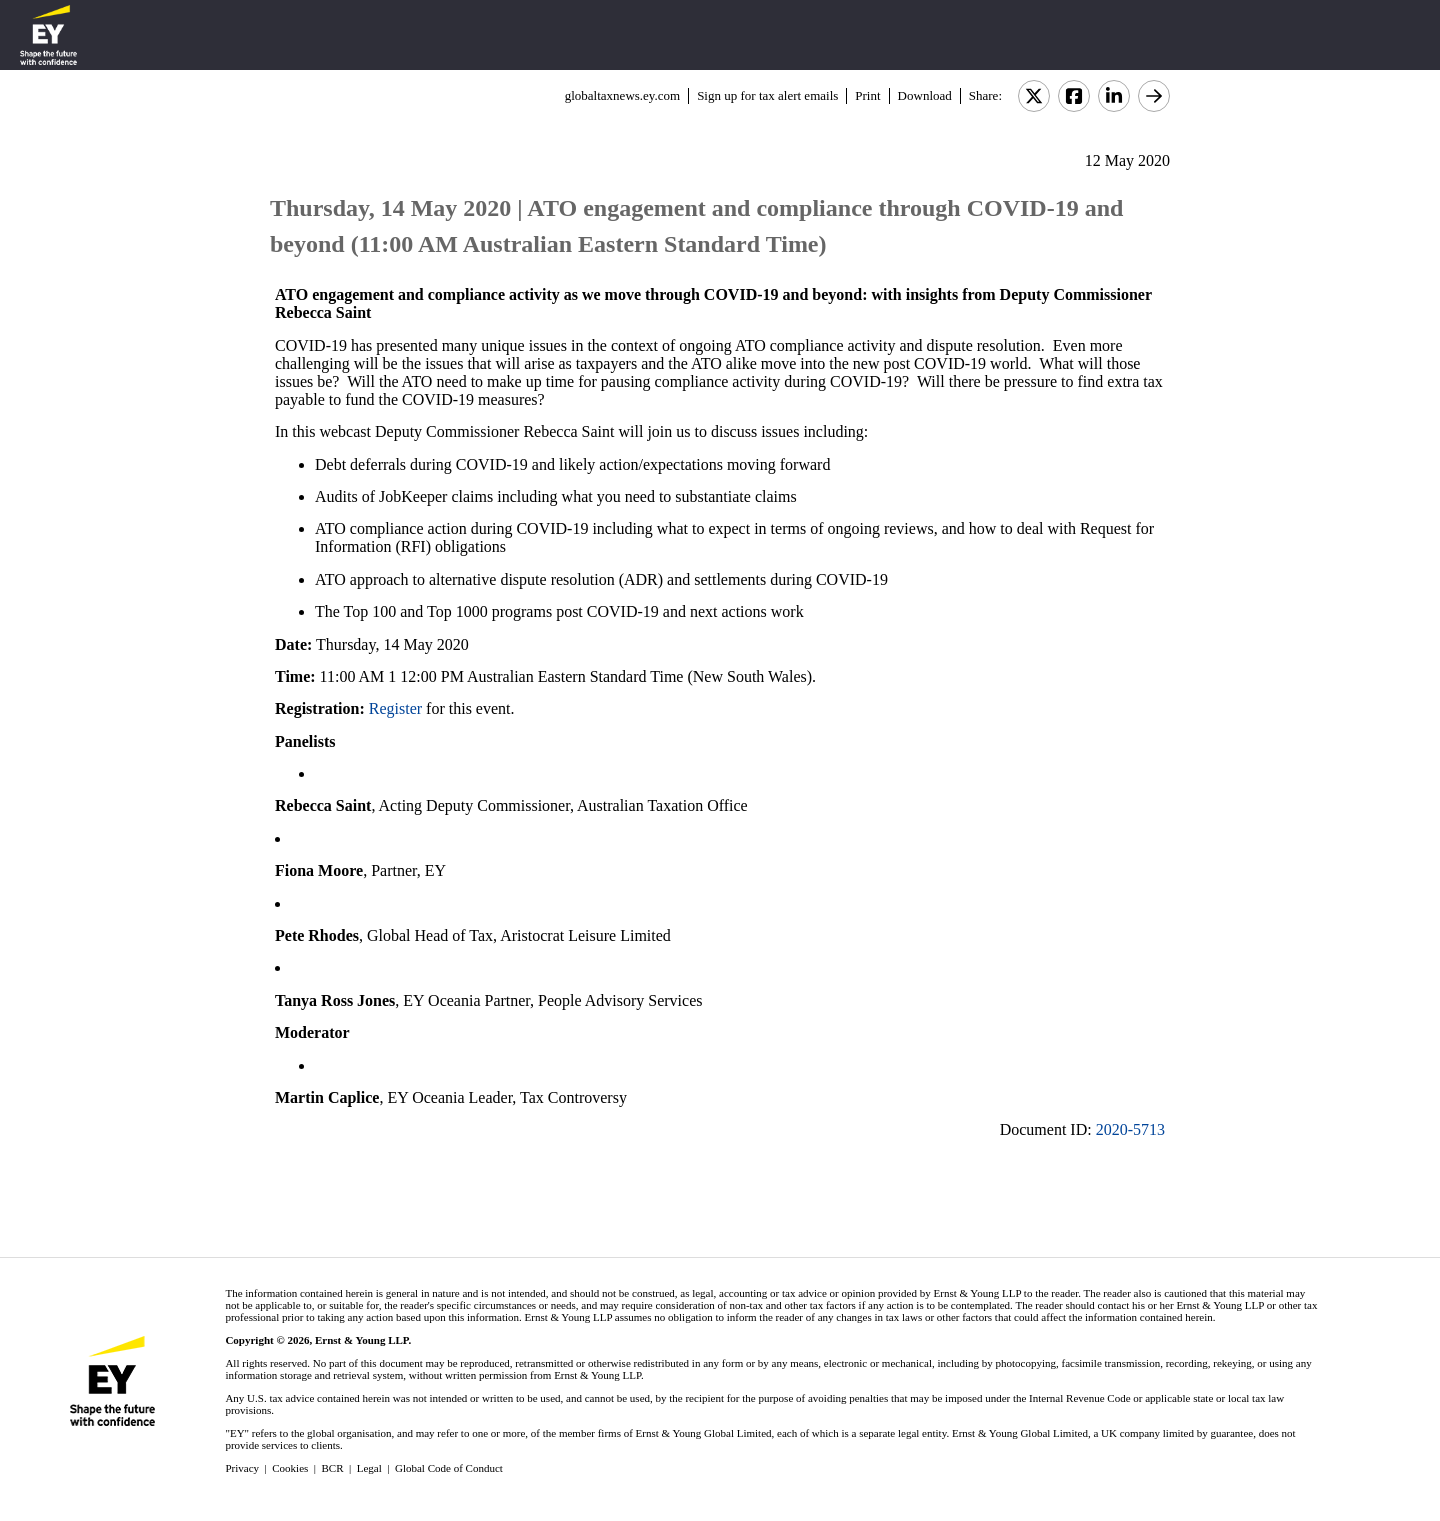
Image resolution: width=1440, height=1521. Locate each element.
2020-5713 (1130, 1129)
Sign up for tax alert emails (767, 95)
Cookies (290, 1468)
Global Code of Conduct (449, 1468)
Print (867, 95)
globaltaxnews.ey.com (622, 95)
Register (395, 708)
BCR (333, 1468)
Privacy (242, 1468)
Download (925, 95)
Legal (369, 1468)
